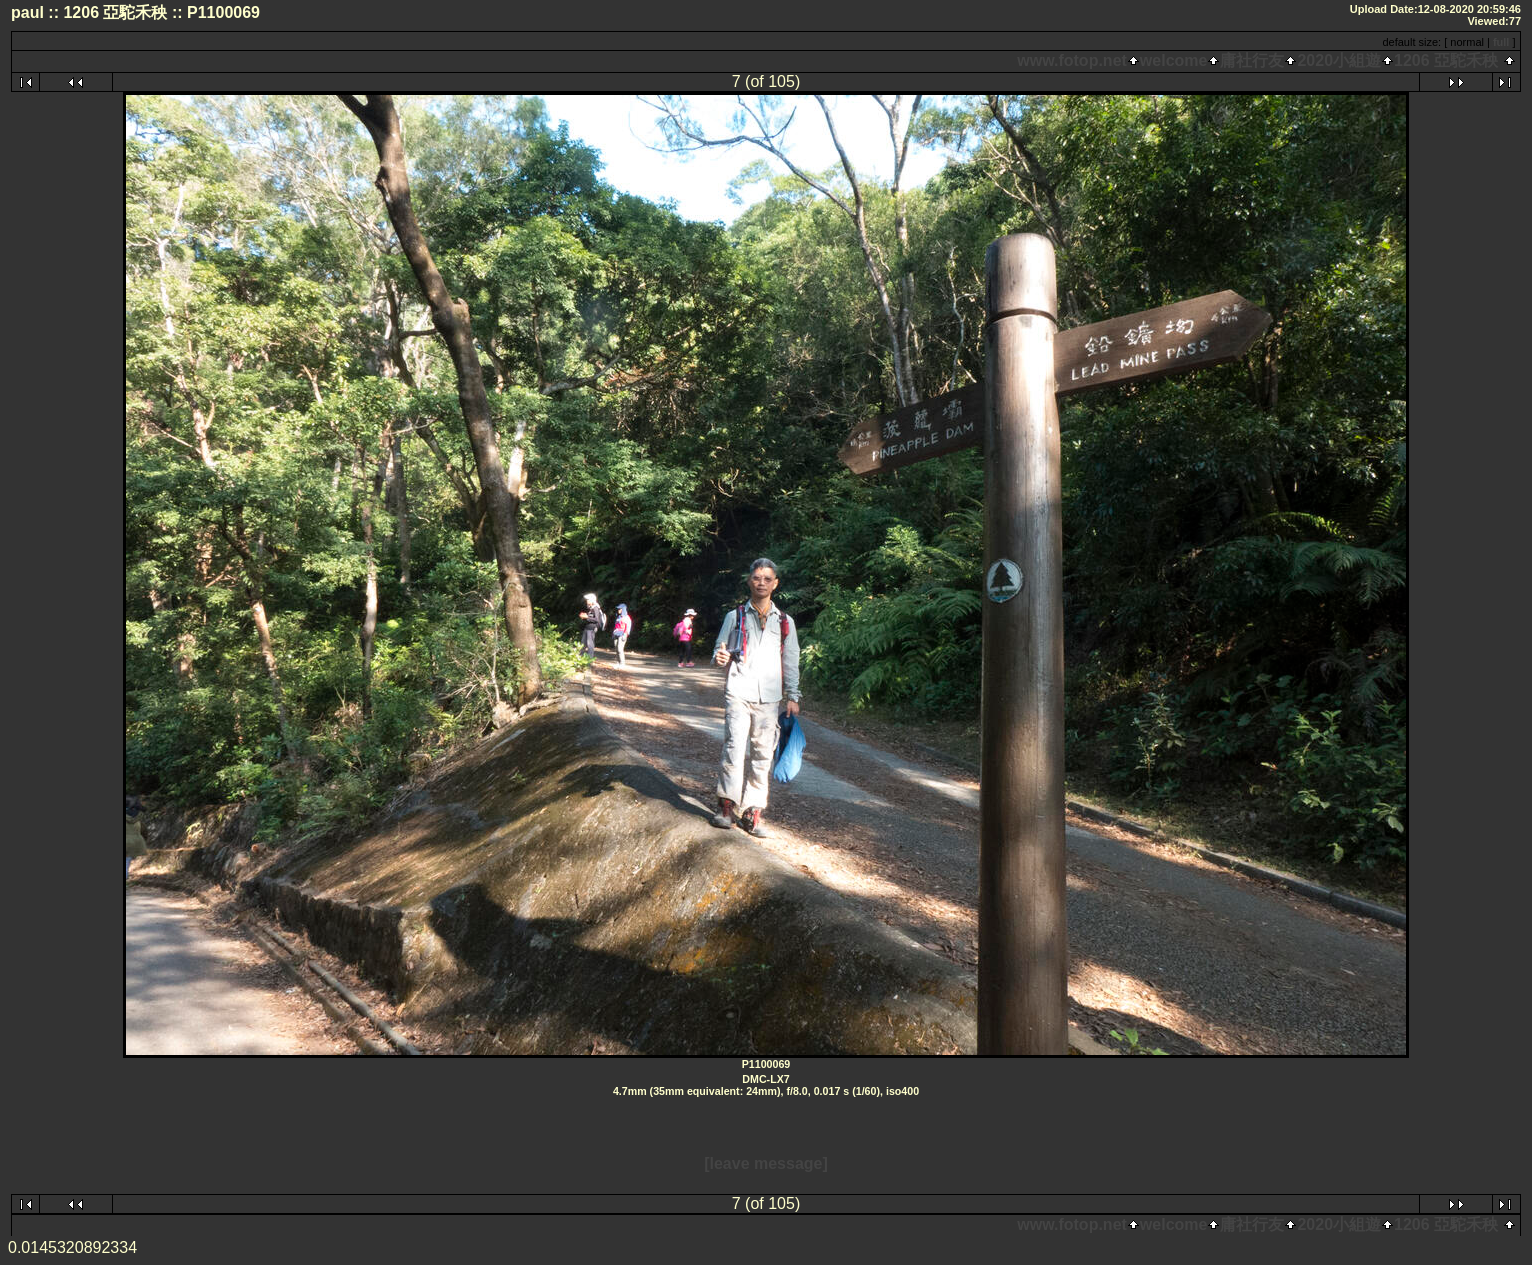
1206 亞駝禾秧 (1446, 60)
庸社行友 (1252, 60)
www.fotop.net (1072, 60)
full (1501, 42)
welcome (1174, 60)
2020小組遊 (1339, 60)
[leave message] (766, 1163)
